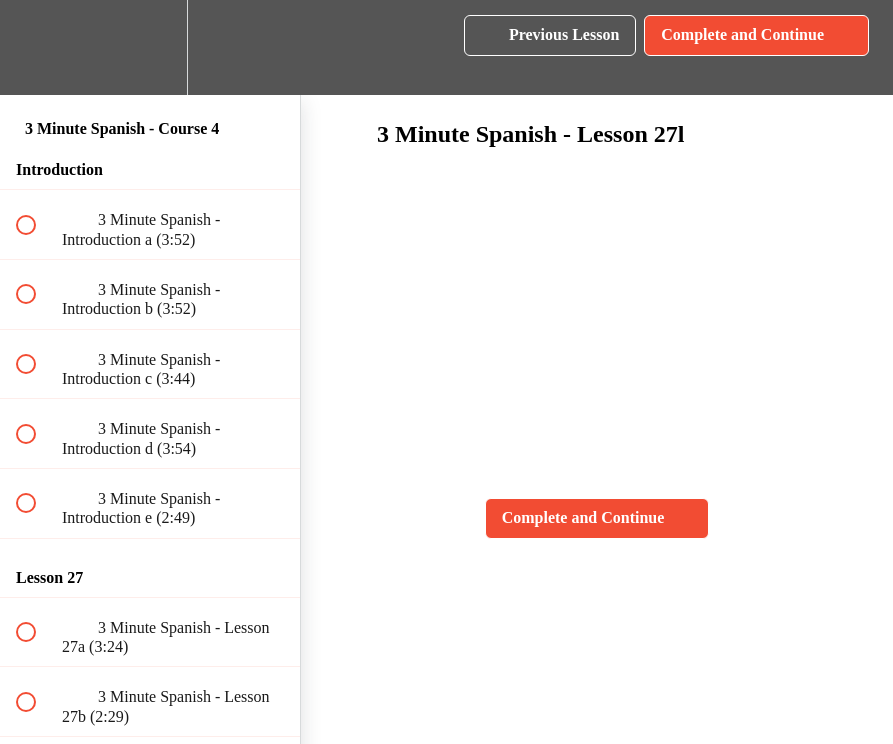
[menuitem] (150, 47)
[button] (37, 47)
